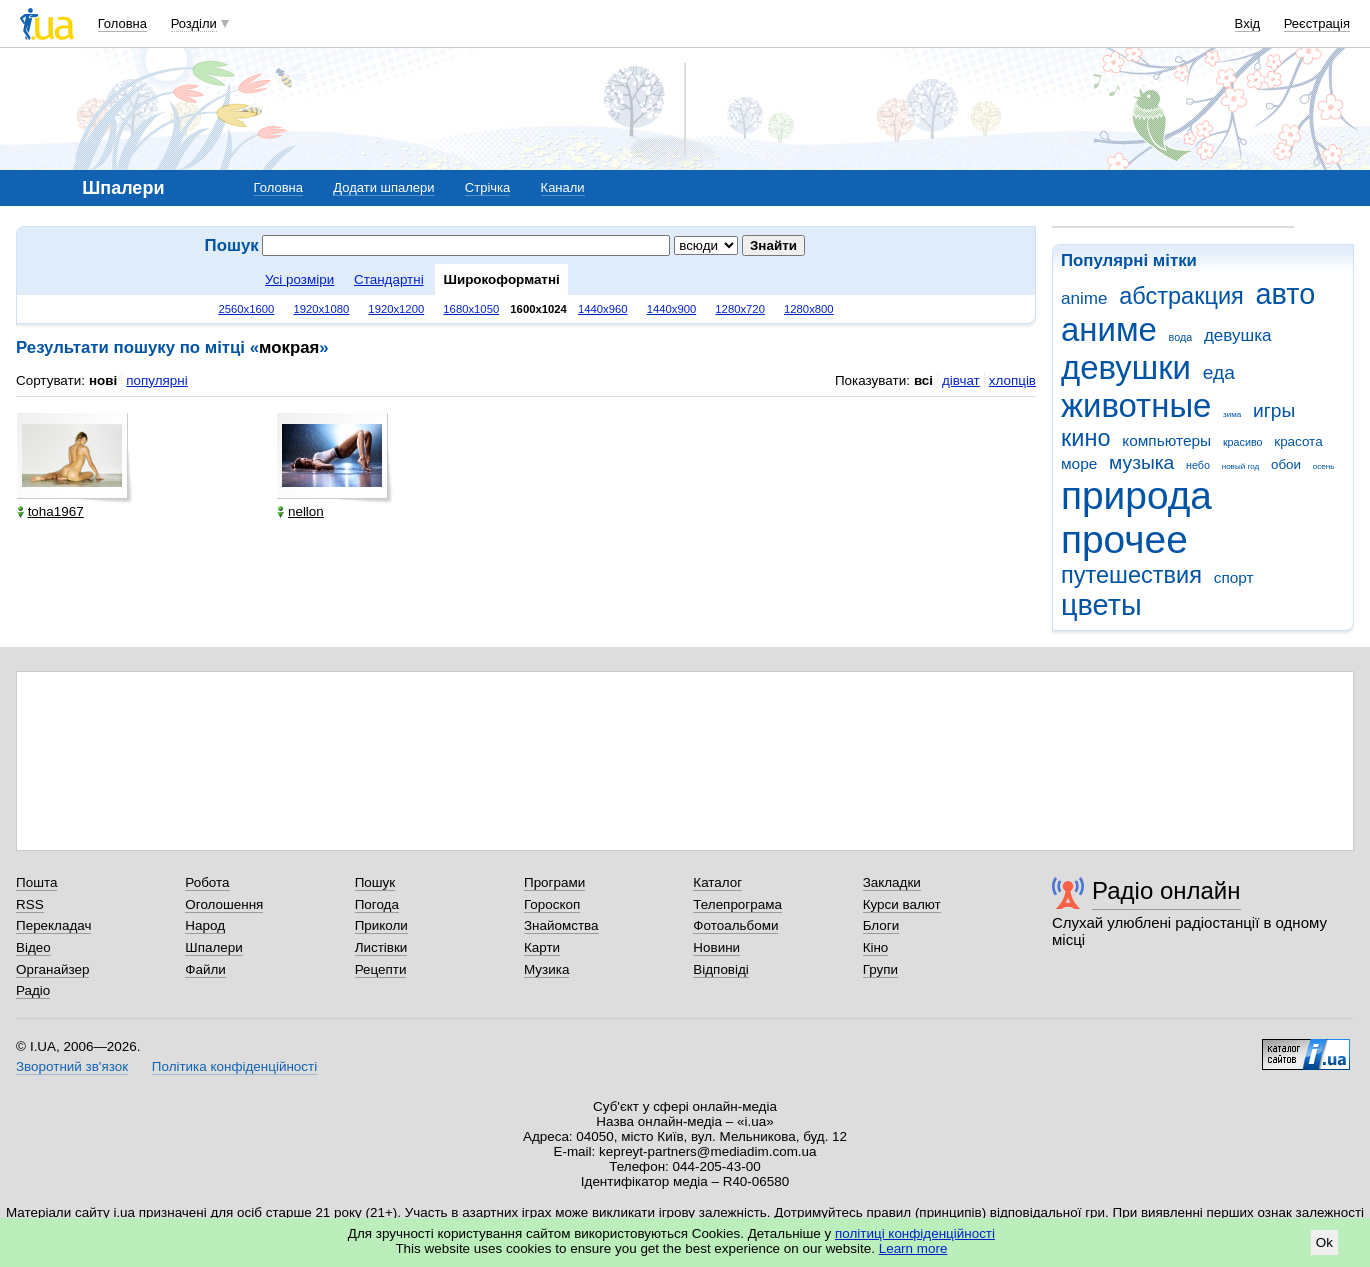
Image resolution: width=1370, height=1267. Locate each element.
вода (1181, 337)
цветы (1101, 605)
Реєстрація (1317, 23)
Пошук (375, 882)
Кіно (876, 947)
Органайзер (52, 969)
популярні (156, 380)
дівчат (961, 380)
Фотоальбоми (735, 925)
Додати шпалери (383, 187)
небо (1198, 465)
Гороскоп (552, 904)
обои (1286, 464)
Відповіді (721, 969)
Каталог (717, 882)
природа (1136, 495)
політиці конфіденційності (915, 1233)
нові (103, 380)
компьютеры (1166, 440)
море (1079, 463)
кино (1086, 438)
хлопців (1012, 380)
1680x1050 (471, 309)
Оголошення (224, 904)
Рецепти (381, 969)
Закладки (892, 882)
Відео (33, 947)
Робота (207, 882)
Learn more (913, 1248)
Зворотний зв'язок (72, 1066)
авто (1286, 294)
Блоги (881, 925)
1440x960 (603, 309)
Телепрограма (737, 904)
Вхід (1248, 23)
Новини (716, 947)
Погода (377, 904)
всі (923, 380)
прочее (1124, 539)
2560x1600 (246, 309)
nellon (300, 511)
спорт (1234, 577)
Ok (1324, 1242)
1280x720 (740, 309)
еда (1219, 372)
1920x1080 (321, 309)
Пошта (36, 882)
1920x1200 (396, 309)
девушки (1126, 367)
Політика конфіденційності (234, 1066)
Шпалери (213, 947)
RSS (30, 904)
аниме (1109, 329)
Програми (554, 882)
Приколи (381, 925)
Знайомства (561, 925)
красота (1298, 441)
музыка (1141, 462)
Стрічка (487, 187)
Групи (880, 969)
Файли (205, 969)
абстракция (1181, 296)
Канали (563, 187)
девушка (1238, 335)
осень (1324, 466)
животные (1136, 405)
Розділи (194, 23)
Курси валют (902, 904)
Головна (122, 23)
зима (1232, 414)
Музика (546, 969)
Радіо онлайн (1166, 890)
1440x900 (672, 309)
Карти (542, 947)
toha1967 (50, 511)
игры (1274, 410)
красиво (1243, 442)
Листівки (381, 947)
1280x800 (809, 309)
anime (1084, 298)
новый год (1240, 466)
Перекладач (53, 925)
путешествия (1131, 575)
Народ (205, 925)
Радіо (33, 990)
